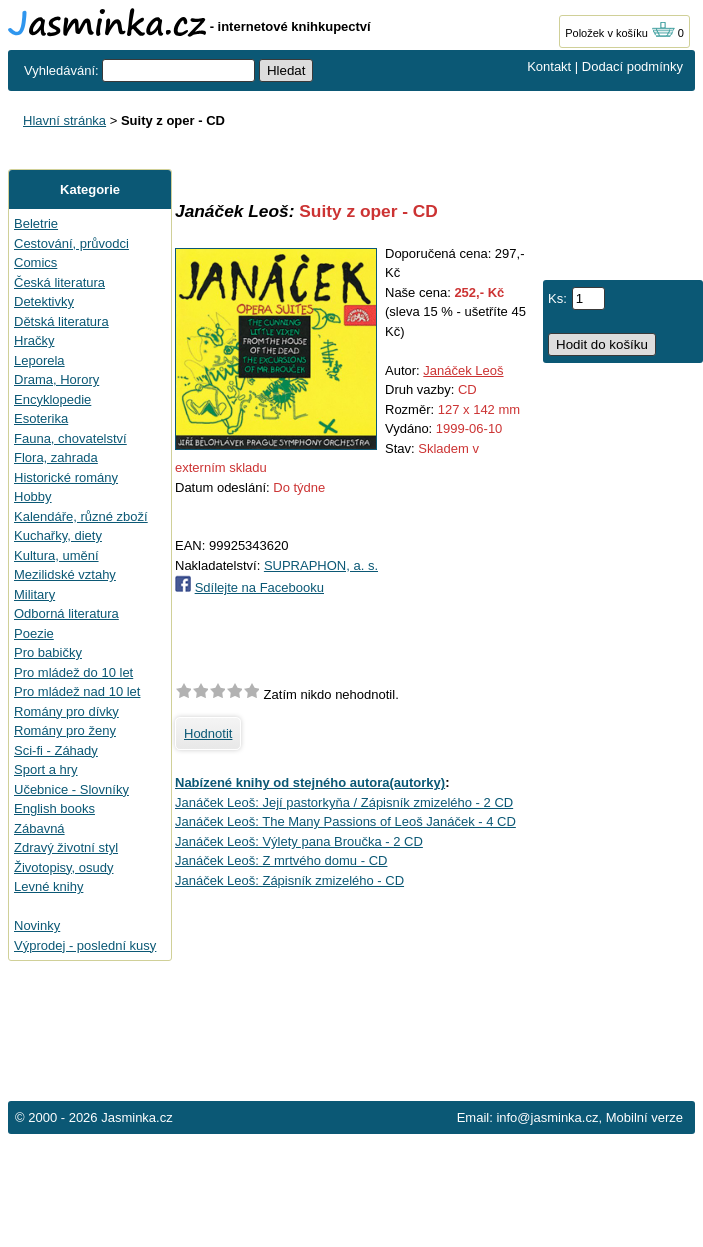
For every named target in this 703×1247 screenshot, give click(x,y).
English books (54, 808)
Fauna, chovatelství (70, 438)
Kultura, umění (56, 555)
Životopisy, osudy (63, 867)
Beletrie (36, 223)
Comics (35, 262)
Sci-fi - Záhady (56, 750)
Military (34, 594)
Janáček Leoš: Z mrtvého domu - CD (281, 860)
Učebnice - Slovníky (71, 789)
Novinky (37, 925)
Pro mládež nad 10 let (77, 691)
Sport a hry (46, 769)
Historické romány (66, 477)
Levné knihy (48, 886)
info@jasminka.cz (547, 1117)
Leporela (39, 360)
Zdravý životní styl (66, 847)
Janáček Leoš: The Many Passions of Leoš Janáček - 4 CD (345, 821)
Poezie (34, 633)
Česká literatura (59, 282)
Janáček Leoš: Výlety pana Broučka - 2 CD (299, 841)
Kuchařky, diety (58, 535)
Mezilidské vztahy (65, 574)
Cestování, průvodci (71, 243)
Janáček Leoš (463, 370)
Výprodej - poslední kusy (85, 945)
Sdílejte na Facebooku (259, 587)
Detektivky (44, 301)
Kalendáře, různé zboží (81, 516)
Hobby (33, 496)
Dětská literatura (61, 321)
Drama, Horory (56, 379)
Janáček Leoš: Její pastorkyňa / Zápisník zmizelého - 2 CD (344, 802)
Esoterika (41, 418)
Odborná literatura (66, 613)
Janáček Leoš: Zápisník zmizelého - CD (289, 880)
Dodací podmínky (632, 66)
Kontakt (549, 66)
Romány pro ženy (65, 730)
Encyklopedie (52, 399)
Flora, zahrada (56, 457)
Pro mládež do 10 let (73, 672)
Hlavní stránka (64, 120)
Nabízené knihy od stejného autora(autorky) (310, 782)
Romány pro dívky (66, 711)
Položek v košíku (620, 33)
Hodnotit (208, 733)
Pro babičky (48, 652)
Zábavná (39, 828)
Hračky (34, 340)
